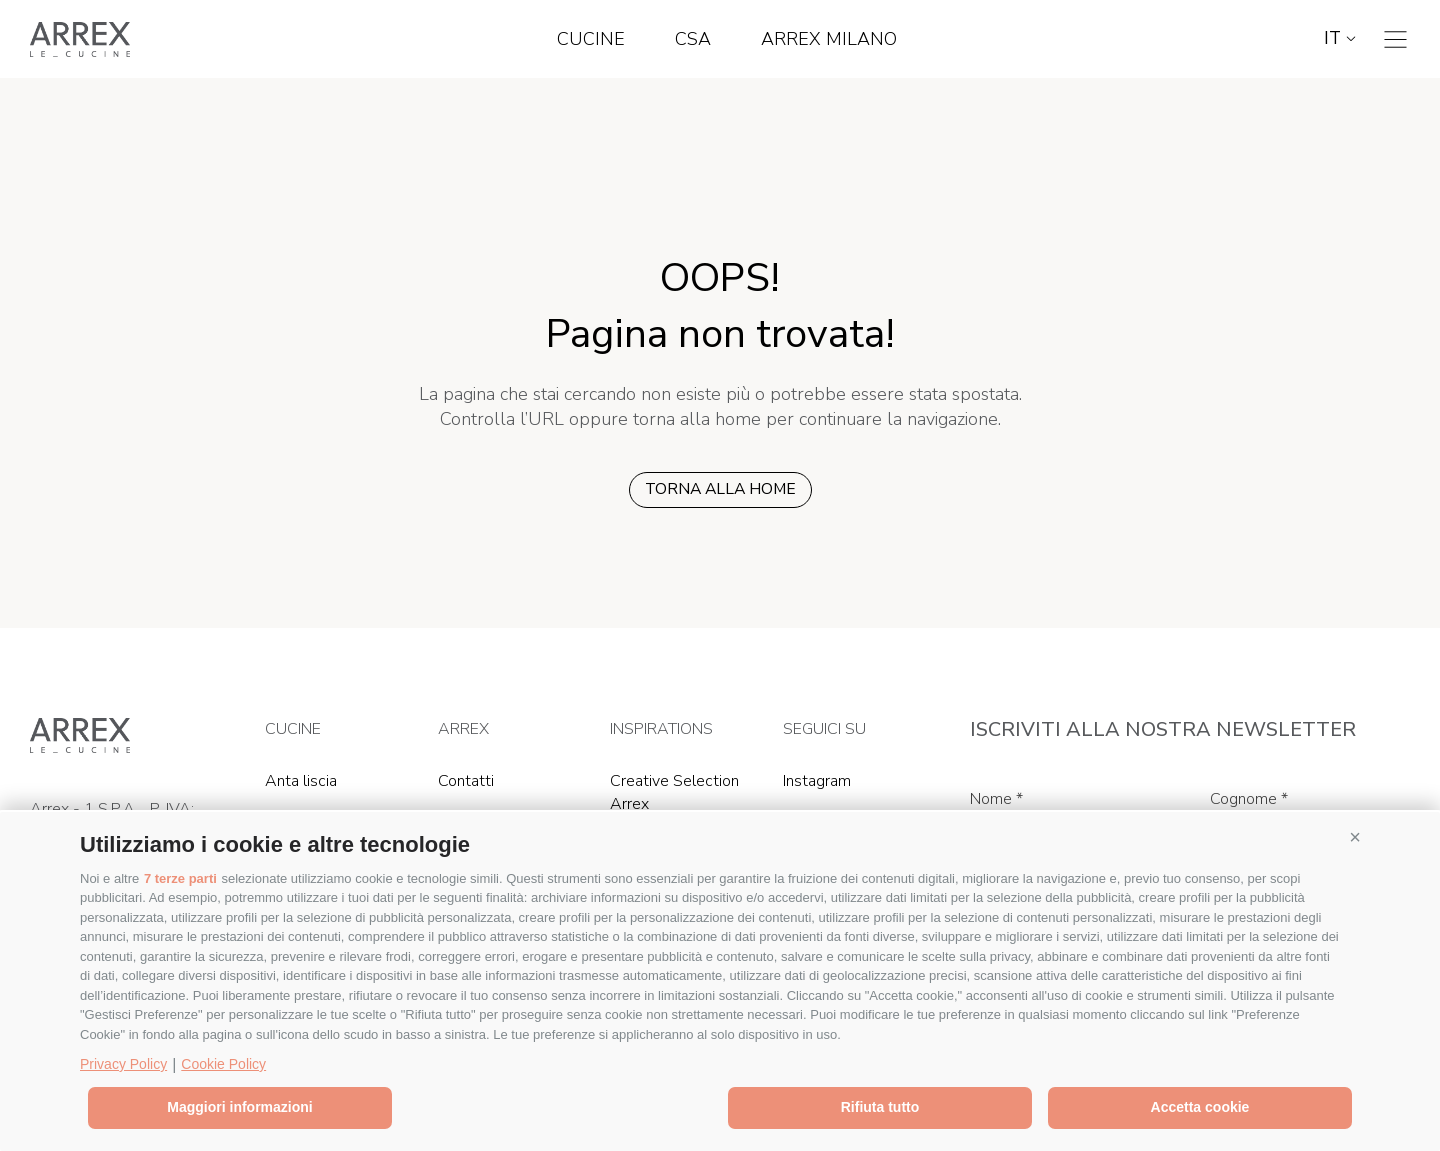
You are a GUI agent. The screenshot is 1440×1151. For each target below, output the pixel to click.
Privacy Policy (123, 1064)
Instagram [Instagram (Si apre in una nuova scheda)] (817, 781)
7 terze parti (180, 878)
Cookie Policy (223, 1064)
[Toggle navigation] (1395, 39)
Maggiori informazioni (239, 1107)
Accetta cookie (1200, 1107)
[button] (1355, 837)
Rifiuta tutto (880, 1107)
